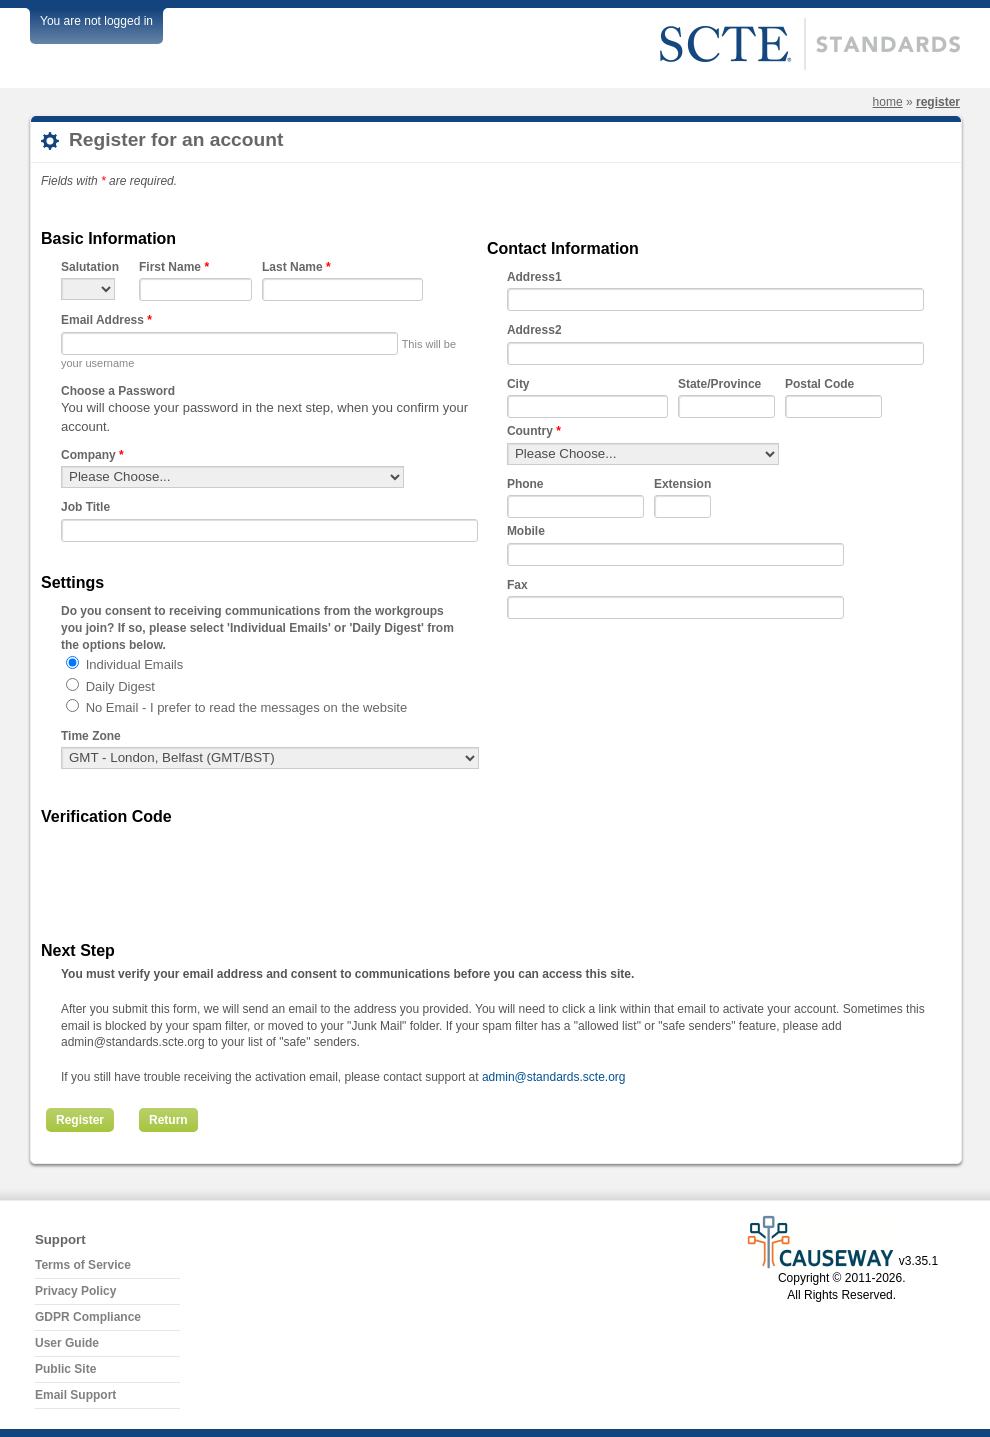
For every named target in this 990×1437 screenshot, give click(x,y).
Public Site (65, 1369)
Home (888, 102)
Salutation (90, 267)
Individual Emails (135, 664)
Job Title (85, 507)
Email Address (106, 320)
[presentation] (213, 871)
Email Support (75, 1395)
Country (534, 431)
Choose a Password (118, 391)
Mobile (526, 531)
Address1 (534, 277)
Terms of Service (83, 1265)
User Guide (67, 1343)
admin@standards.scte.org (554, 1077)
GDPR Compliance (88, 1317)
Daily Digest (120, 686)
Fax (517, 585)
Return (168, 1120)
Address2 (534, 330)
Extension (682, 484)
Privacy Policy (75, 1291)
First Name (174, 267)
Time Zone (91, 736)
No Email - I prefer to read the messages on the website (247, 707)
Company (92, 455)
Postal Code (819, 384)
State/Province (719, 384)
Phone (525, 484)
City (518, 384)
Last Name (296, 267)
